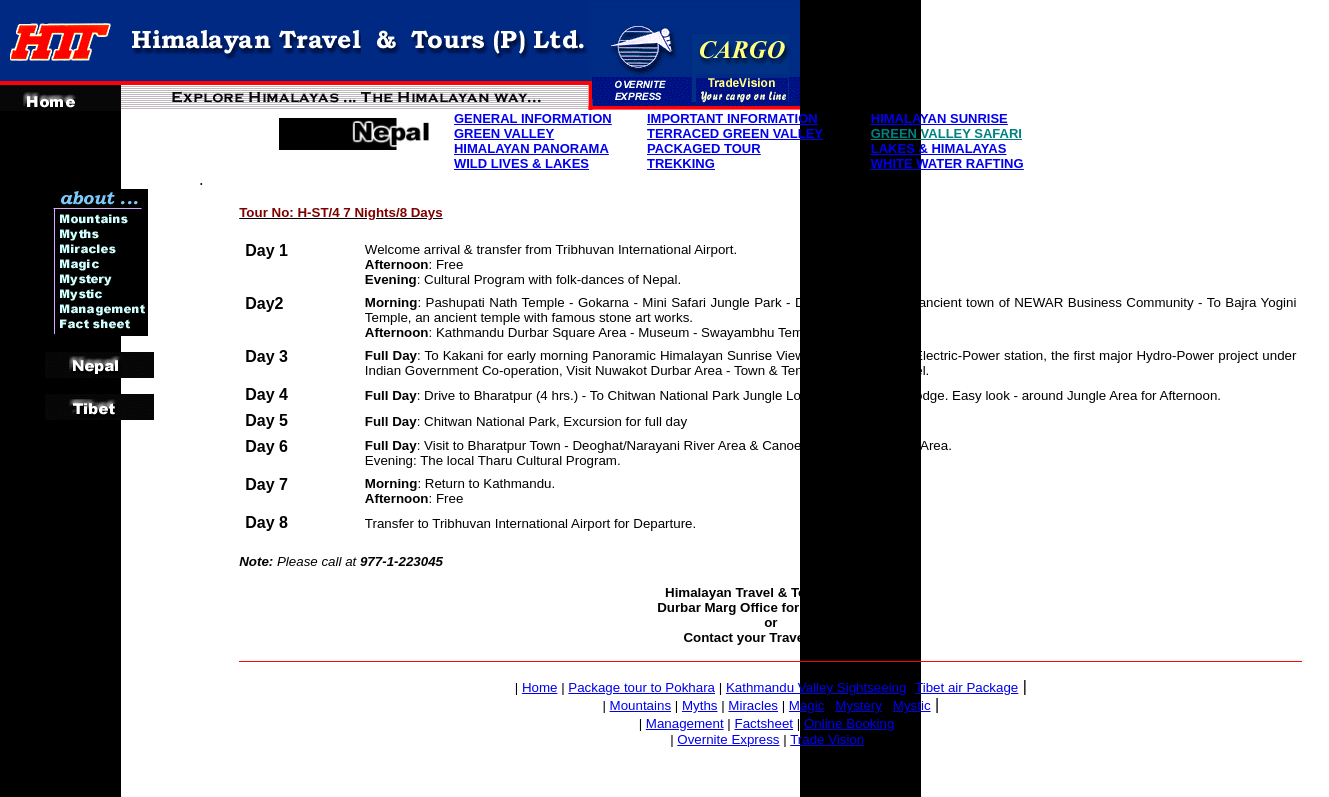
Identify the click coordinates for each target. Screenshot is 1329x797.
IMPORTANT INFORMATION (732, 118)
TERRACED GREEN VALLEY (735, 133)
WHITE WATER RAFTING (947, 163)
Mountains (641, 705)
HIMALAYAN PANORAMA (531, 148)
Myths (700, 705)
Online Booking (849, 723)
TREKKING (681, 163)
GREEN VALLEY (504, 133)
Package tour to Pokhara (641, 687)
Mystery (858, 705)
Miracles (753, 705)
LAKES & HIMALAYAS (939, 148)
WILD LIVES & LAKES (521, 163)
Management (685, 723)
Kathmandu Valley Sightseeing (816, 687)
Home (540, 687)
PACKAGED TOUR (704, 148)
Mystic (912, 705)
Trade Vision (827, 739)
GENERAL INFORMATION (533, 118)
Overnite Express (728, 739)
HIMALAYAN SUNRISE (939, 118)
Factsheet (764, 723)
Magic (807, 705)
